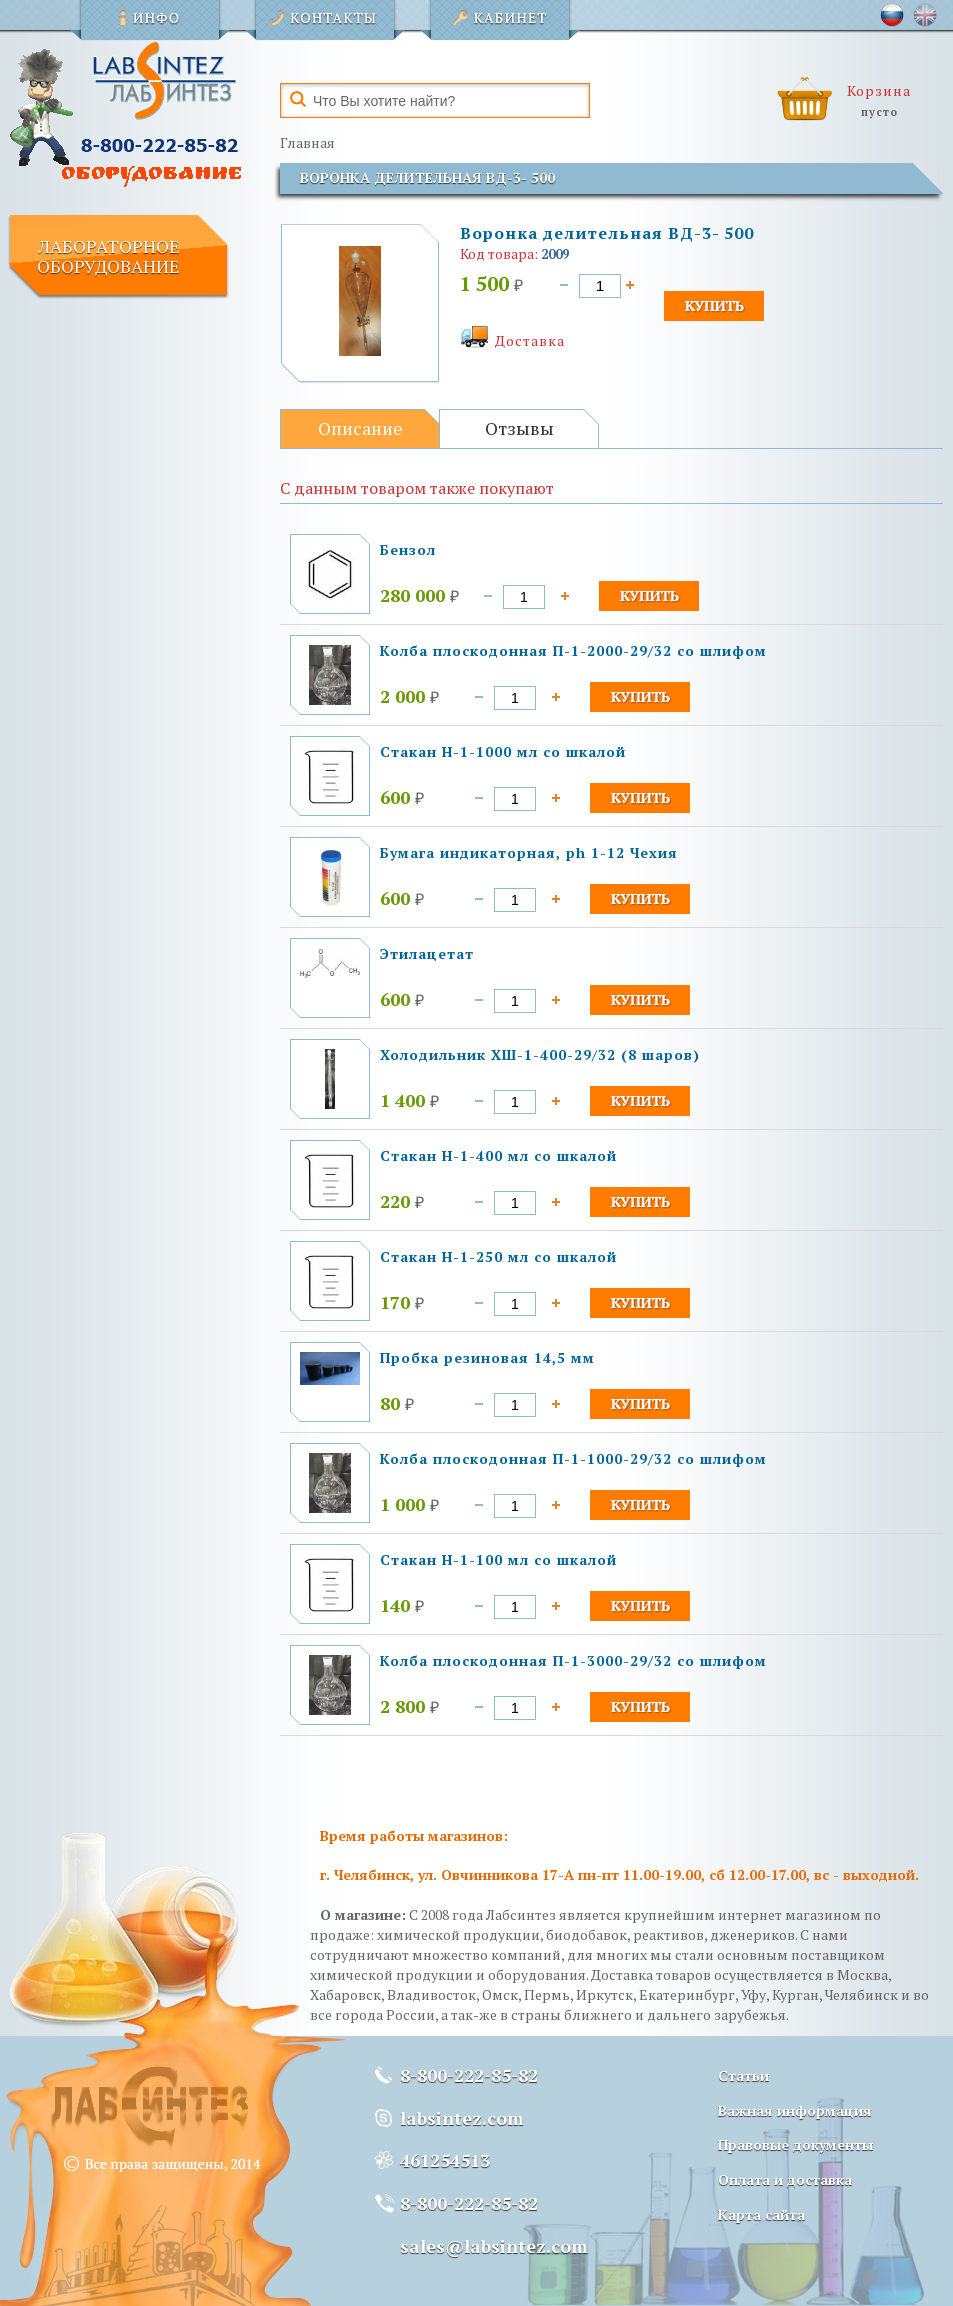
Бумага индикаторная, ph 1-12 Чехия (529, 852)
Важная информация (795, 2110)
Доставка (530, 340)
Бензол (408, 549)
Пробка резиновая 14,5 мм (487, 1357)
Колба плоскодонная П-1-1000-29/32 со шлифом (573, 1458)
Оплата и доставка (785, 2179)
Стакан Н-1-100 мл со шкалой (498, 1559)
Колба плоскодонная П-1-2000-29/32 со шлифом (573, 650)
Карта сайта (761, 2214)
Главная (307, 142)
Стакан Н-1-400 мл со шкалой (498, 1155)
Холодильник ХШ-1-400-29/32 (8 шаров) (540, 1054)
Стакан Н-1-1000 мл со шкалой (503, 751)
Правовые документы (795, 2144)
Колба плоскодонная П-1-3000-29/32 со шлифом (573, 1660)
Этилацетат (427, 953)
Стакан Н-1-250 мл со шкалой (498, 1256)
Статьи (743, 2075)
